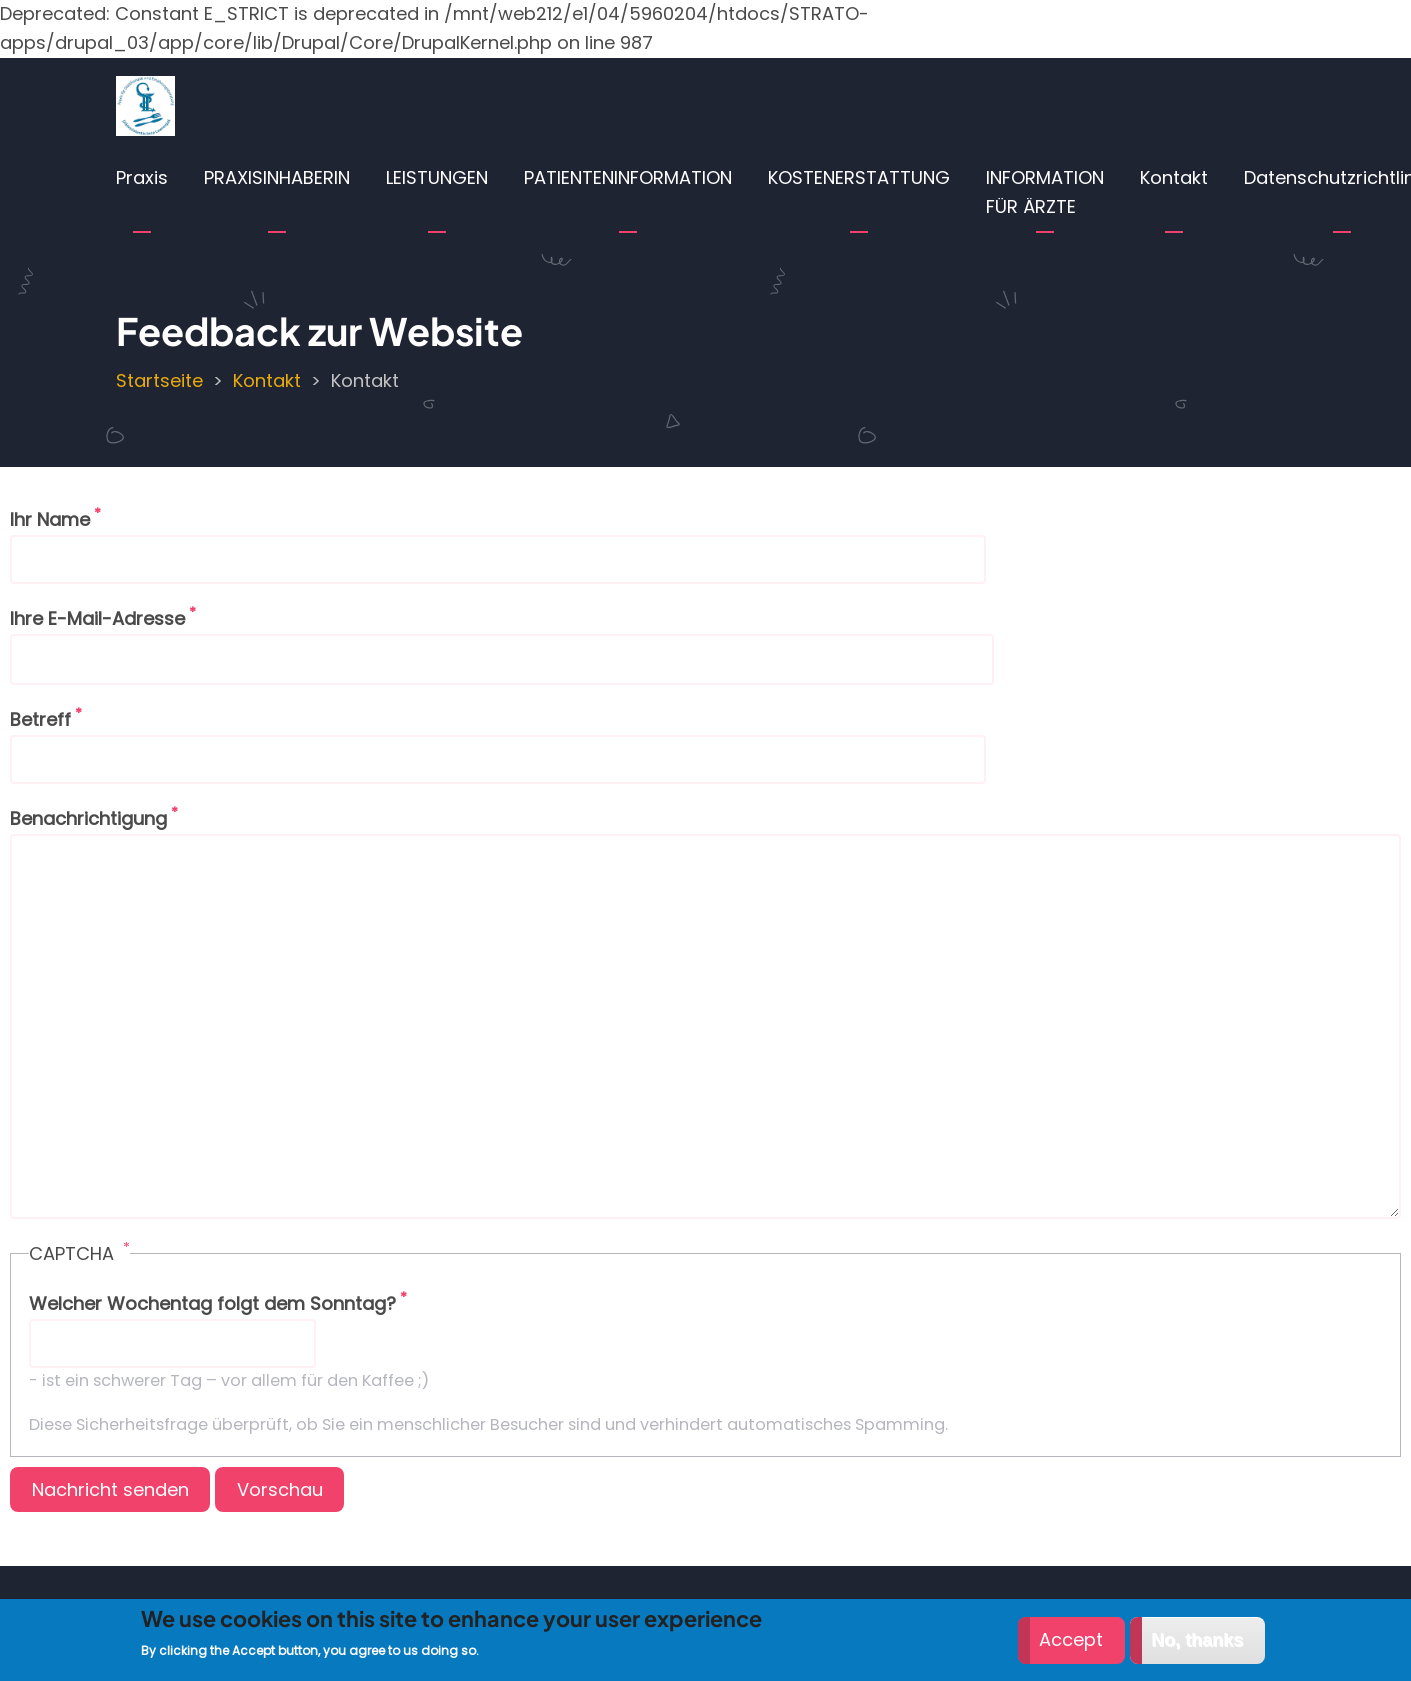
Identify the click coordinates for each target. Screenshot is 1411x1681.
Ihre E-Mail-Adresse (97, 618)
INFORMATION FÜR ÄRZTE (1045, 192)
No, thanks (1197, 1649)
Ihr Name (50, 519)
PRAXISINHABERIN (277, 177)
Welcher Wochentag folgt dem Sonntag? (212, 1303)
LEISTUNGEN (437, 177)
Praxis (142, 177)
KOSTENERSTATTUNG (859, 177)
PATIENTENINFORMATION (628, 177)
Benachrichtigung (88, 818)
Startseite (159, 380)
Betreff (40, 719)
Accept (1071, 1648)
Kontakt (1174, 177)
